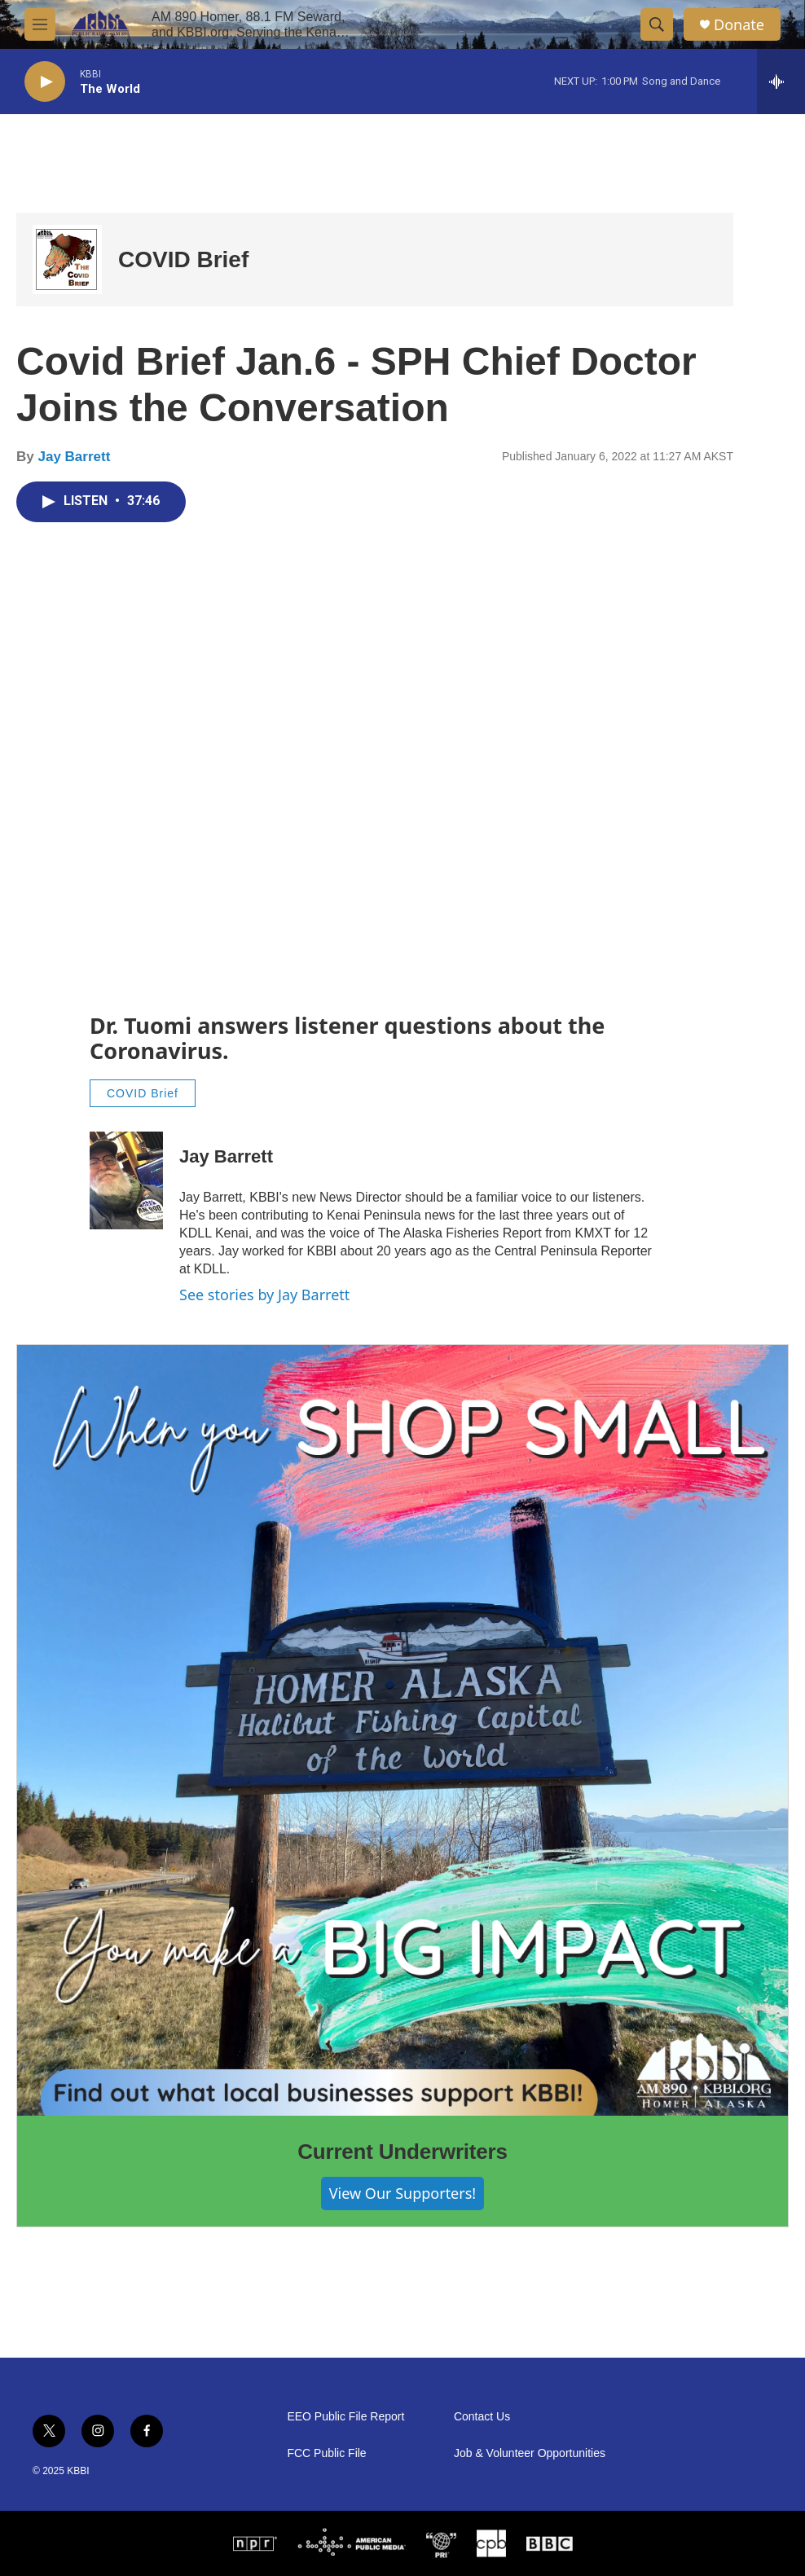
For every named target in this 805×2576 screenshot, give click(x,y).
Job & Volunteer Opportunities (529, 2453)
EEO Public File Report (345, 2417)
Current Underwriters (402, 2151)
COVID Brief (183, 259)
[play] (45, 82)
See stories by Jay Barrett (264, 1294)
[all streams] (781, 81)
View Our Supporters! (402, 2193)
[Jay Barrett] (126, 1180)
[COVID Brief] (67, 259)
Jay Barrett (73, 456)
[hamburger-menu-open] (39, 24)
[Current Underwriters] (402, 1730)
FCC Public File (326, 2453)
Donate (739, 24)
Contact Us (482, 2417)
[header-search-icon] (656, 24)
